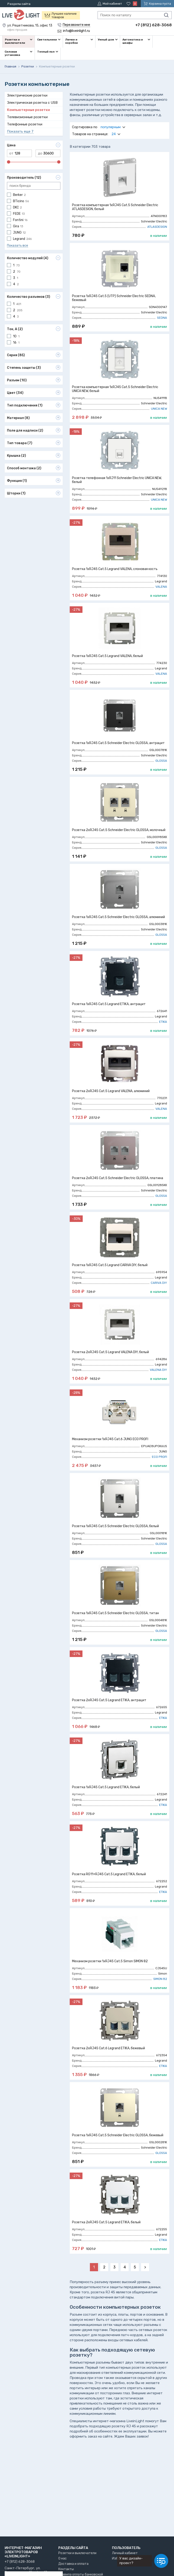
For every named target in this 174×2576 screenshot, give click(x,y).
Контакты (66, 2569)
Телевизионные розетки (27, 117)
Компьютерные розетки (28, 110)
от (11, 153)
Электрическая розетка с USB (32, 103)
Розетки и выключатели (77, 2553)
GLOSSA (161, 760)
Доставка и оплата (73, 2564)
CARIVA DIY (159, 1283)
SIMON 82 (160, 1979)
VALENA (161, 586)
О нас (62, 2558)
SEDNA (162, 317)
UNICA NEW (159, 408)
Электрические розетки (27, 95)
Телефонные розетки (24, 124)
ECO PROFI (159, 1457)
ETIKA (163, 1021)
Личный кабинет (125, 2553)
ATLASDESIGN (157, 226)
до (40, 153)
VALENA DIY (158, 1370)
